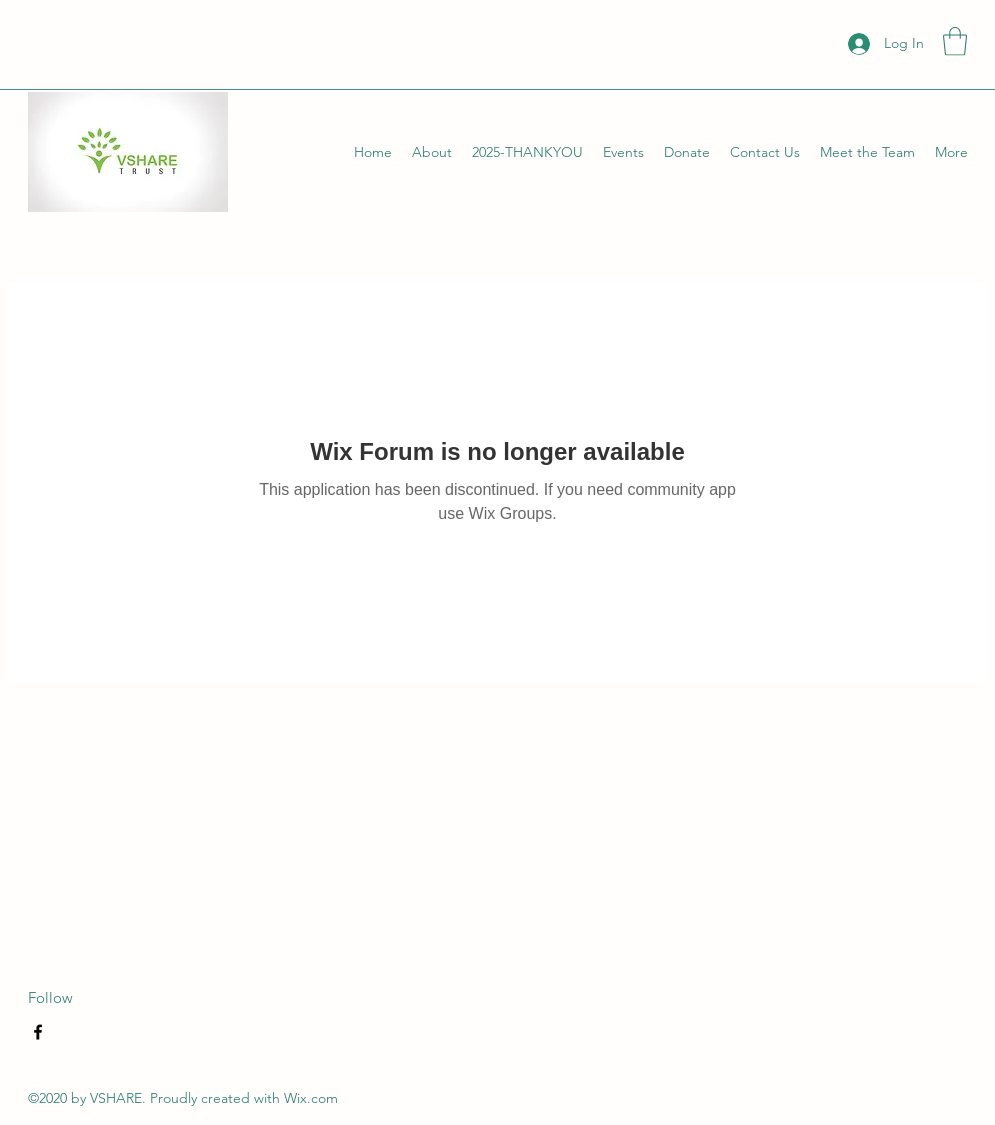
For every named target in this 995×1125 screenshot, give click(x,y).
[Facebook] (38, 1032)
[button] (955, 41)
